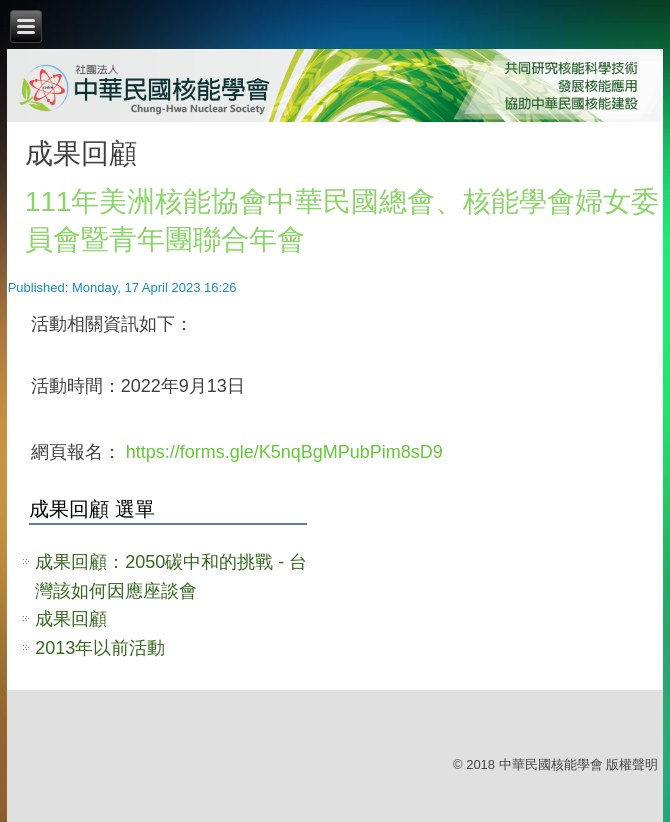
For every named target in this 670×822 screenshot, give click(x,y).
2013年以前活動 (100, 648)
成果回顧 (71, 619)
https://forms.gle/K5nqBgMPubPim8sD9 (284, 452)
